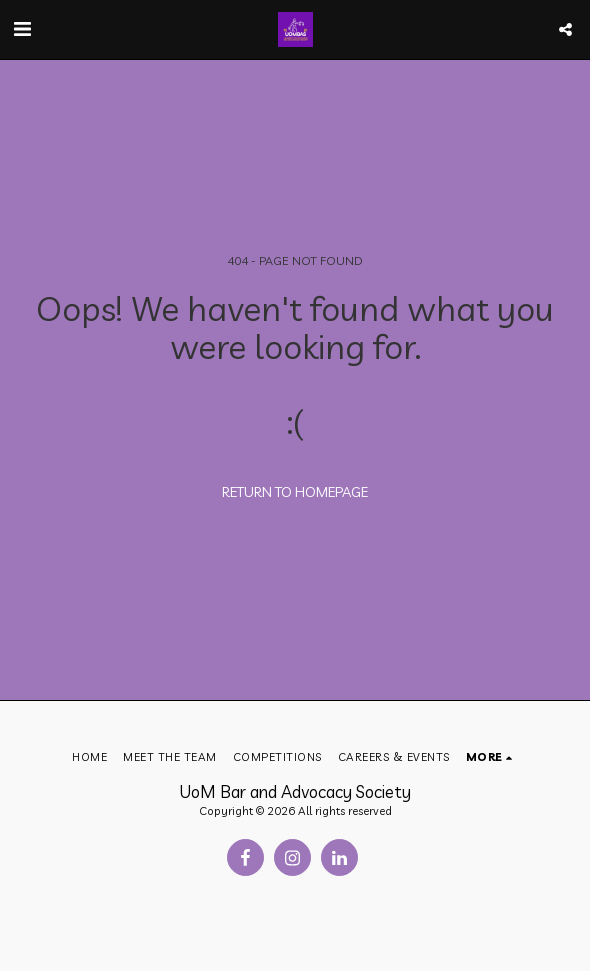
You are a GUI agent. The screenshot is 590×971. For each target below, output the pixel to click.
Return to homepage (295, 492)
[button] (22, 28)
